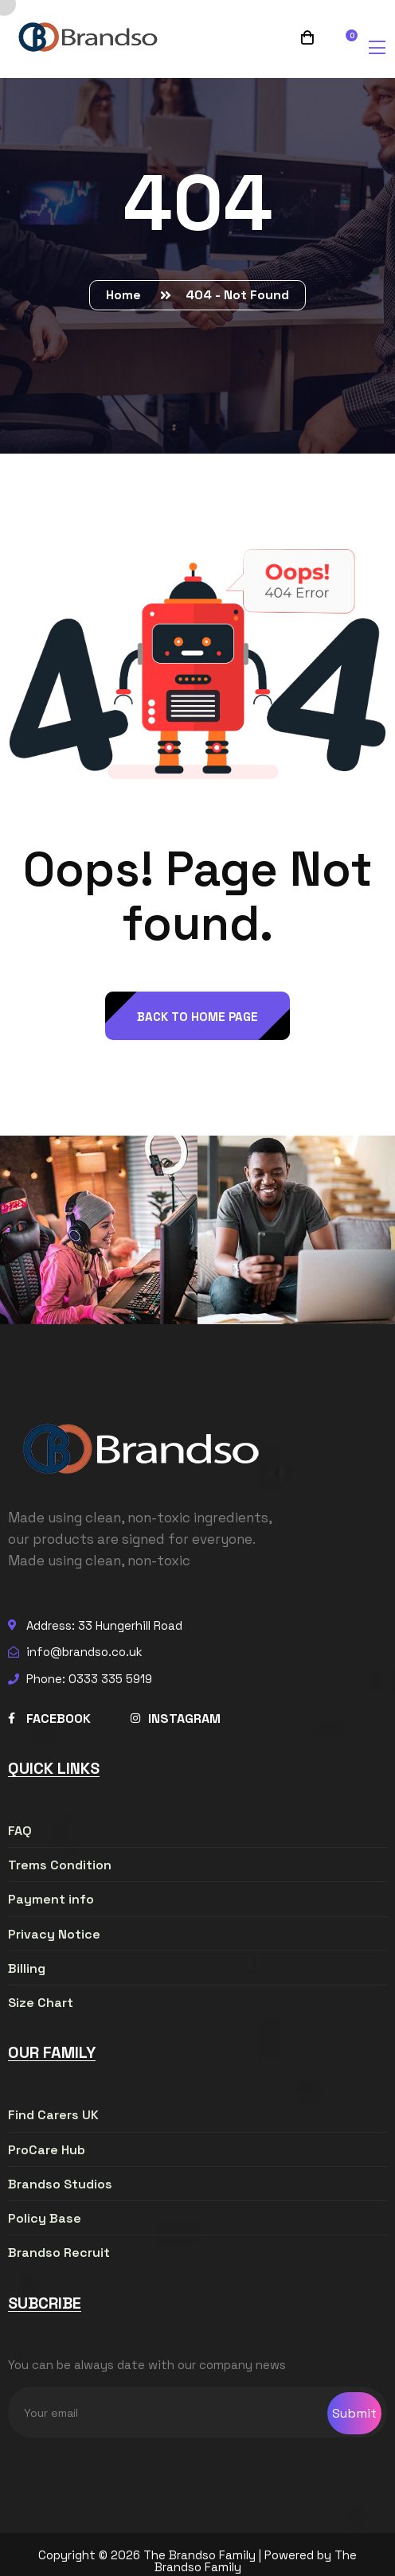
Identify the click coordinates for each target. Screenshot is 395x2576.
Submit (354, 2413)
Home (126, 294)
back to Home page (197, 1016)
